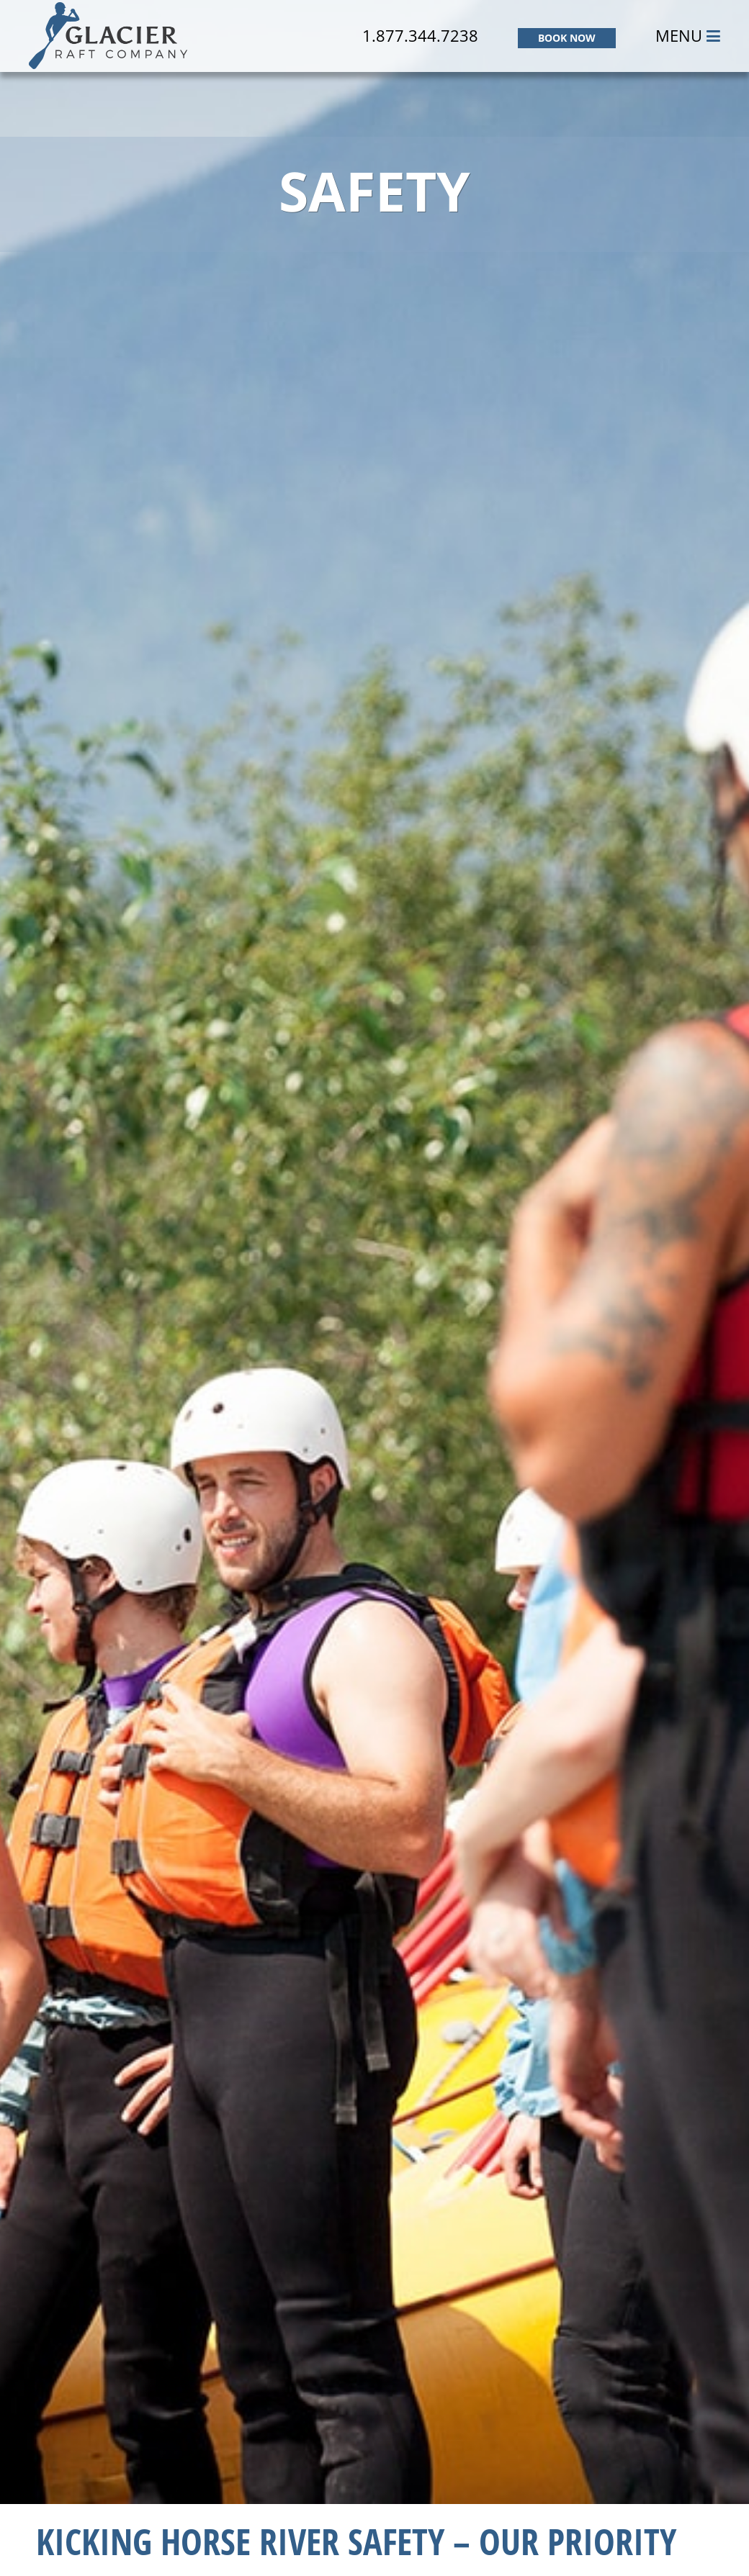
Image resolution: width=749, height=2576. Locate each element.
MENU (687, 35)
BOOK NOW (567, 38)
